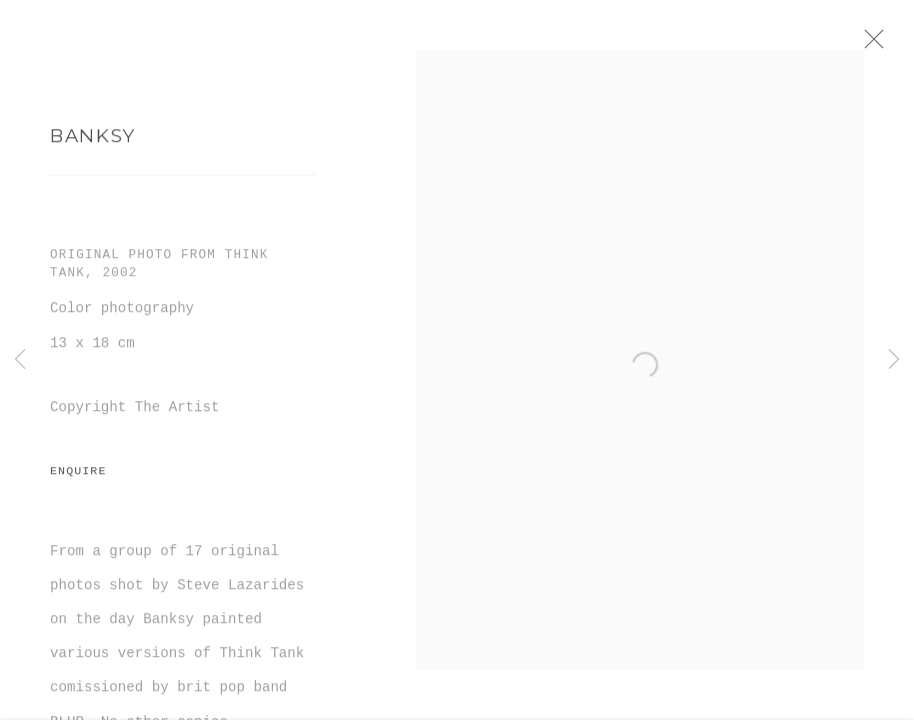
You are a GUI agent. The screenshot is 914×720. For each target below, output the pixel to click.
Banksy (93, 144)
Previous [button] (20, 360)
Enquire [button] (78, 480)
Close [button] (898, 45)
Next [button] (894, 360)
